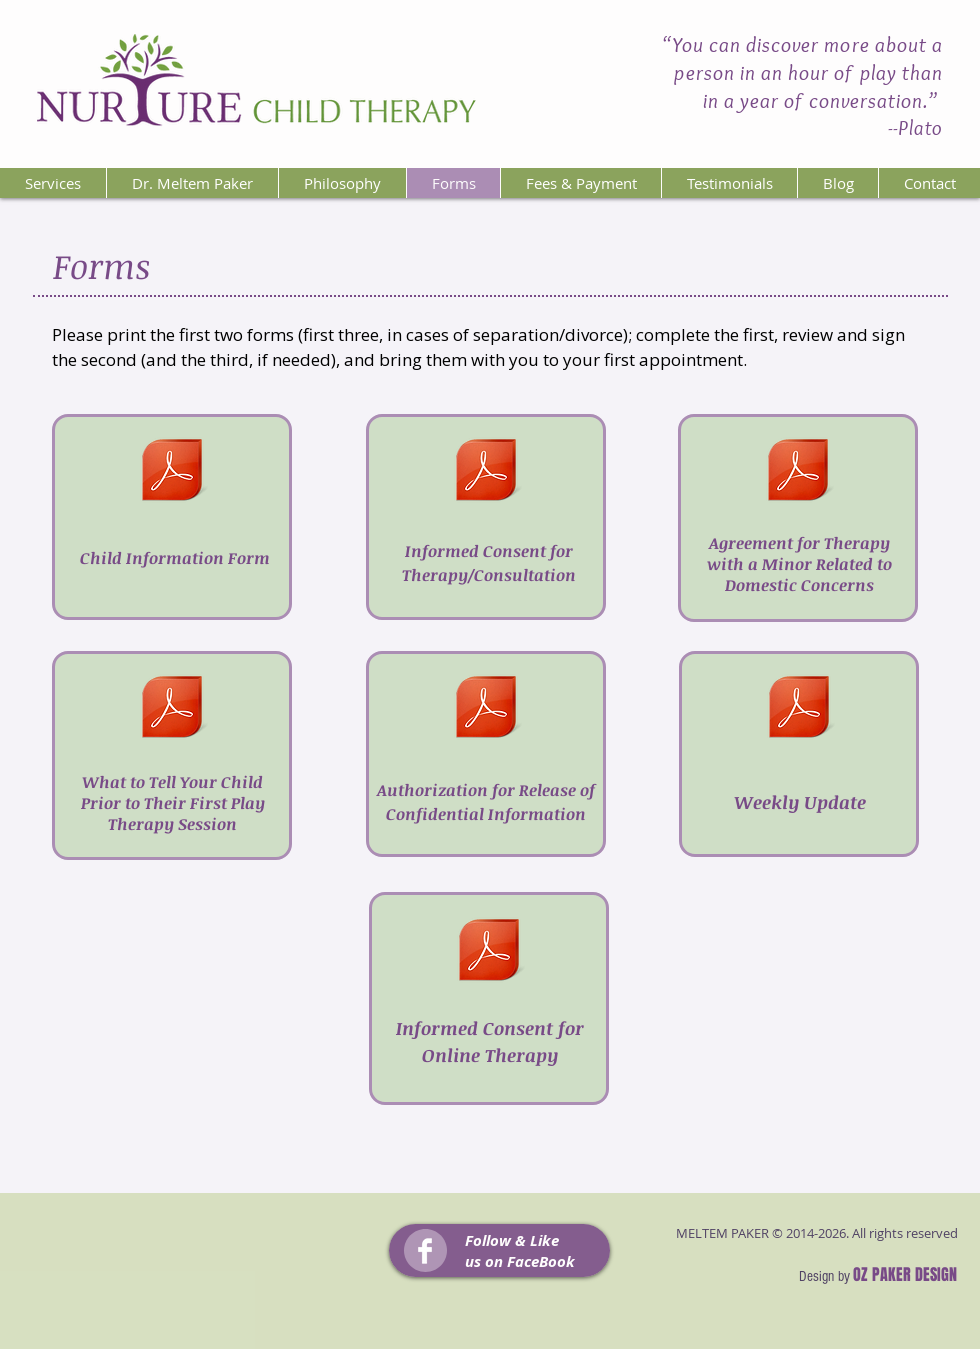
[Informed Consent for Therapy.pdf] (485, 472)
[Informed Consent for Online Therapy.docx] (489, 952)
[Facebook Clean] (425, 1251)
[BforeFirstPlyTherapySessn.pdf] (172, 709)
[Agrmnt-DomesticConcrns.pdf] (798, 472)
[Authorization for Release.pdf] (486, 709)
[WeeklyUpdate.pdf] (799, 709)
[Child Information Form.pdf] (171, 472)
